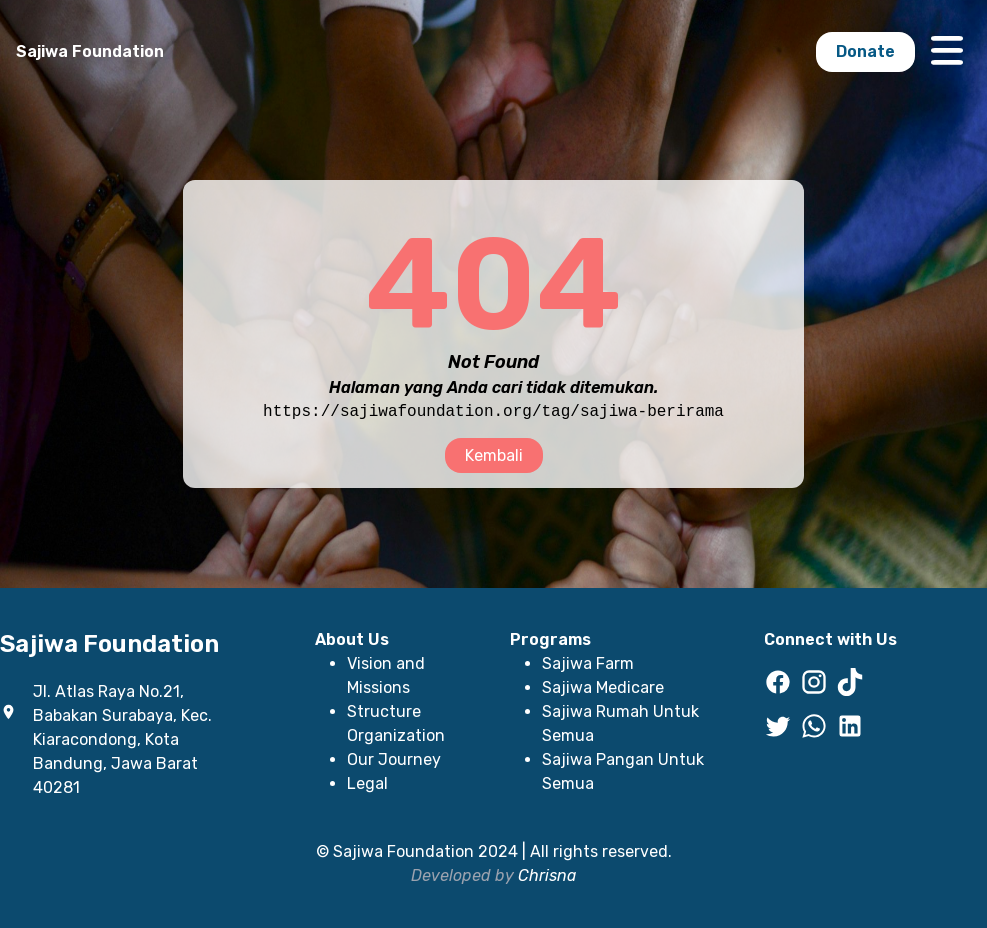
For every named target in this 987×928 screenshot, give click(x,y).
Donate (865, 51)
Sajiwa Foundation (90, 51)
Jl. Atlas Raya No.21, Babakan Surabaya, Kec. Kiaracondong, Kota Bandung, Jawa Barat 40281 (122, 739)
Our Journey (394, 759)
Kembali (494, 455)
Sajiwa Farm (588, 663)
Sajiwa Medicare (603, 687)
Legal (367, 783)
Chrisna (547, 875)
